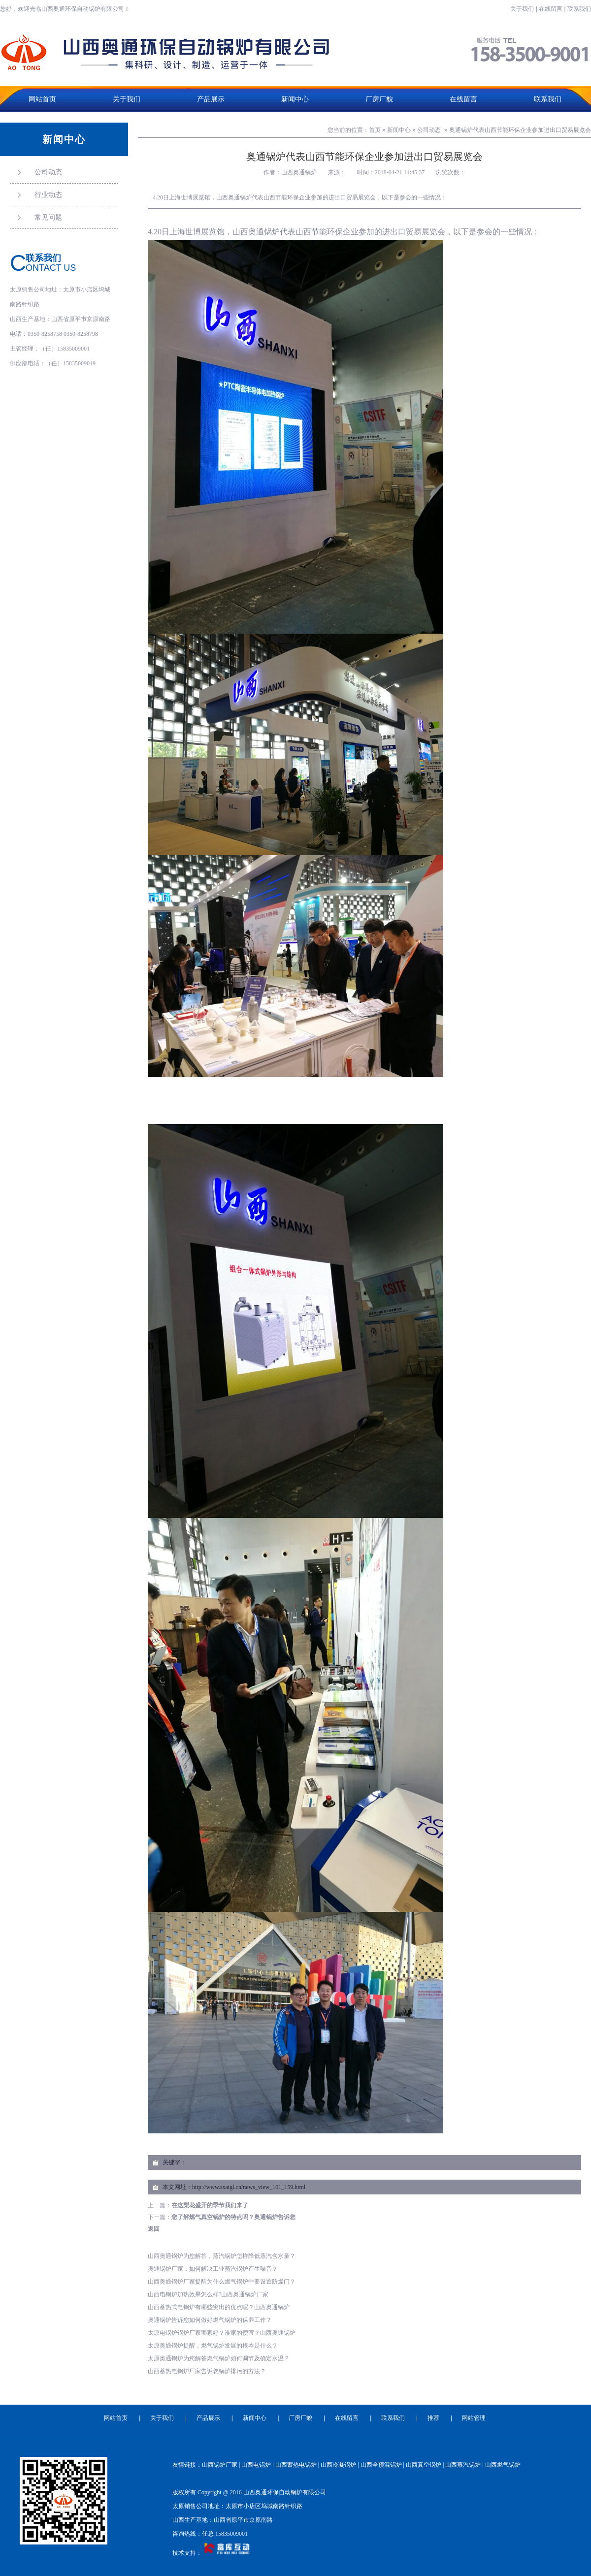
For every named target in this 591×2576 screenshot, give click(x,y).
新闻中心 (295, 99)
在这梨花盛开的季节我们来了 (209, 2205)
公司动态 (429, 130)
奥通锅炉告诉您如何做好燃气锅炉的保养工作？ (210, 2320)
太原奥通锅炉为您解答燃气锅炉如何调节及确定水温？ (219, 2358)
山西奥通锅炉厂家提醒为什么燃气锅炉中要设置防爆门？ (222, 2281)
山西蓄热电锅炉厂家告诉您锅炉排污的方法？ (207, 2371)
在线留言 (550, 8)
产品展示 (211, 99)
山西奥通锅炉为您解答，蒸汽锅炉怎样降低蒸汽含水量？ (222, 2256)
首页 (375, 130)
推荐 (433, 2418)
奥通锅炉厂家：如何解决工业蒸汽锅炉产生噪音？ (213, 2268)
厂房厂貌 (379, 99)
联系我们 (579, 8)
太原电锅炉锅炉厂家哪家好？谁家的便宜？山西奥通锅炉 (222, 2332)
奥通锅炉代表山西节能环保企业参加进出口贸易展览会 (520, 130)
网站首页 (42, 99)
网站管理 (474, 2418)
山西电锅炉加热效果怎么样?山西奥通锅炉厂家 (208, 2294)
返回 (154, 2228)
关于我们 (522, 8)
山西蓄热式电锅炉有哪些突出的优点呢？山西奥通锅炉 (219, 2307)
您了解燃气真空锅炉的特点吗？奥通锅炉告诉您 (233, 2217)
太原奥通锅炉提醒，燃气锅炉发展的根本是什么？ (213, 2345)
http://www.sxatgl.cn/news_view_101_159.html (248, 2187)
